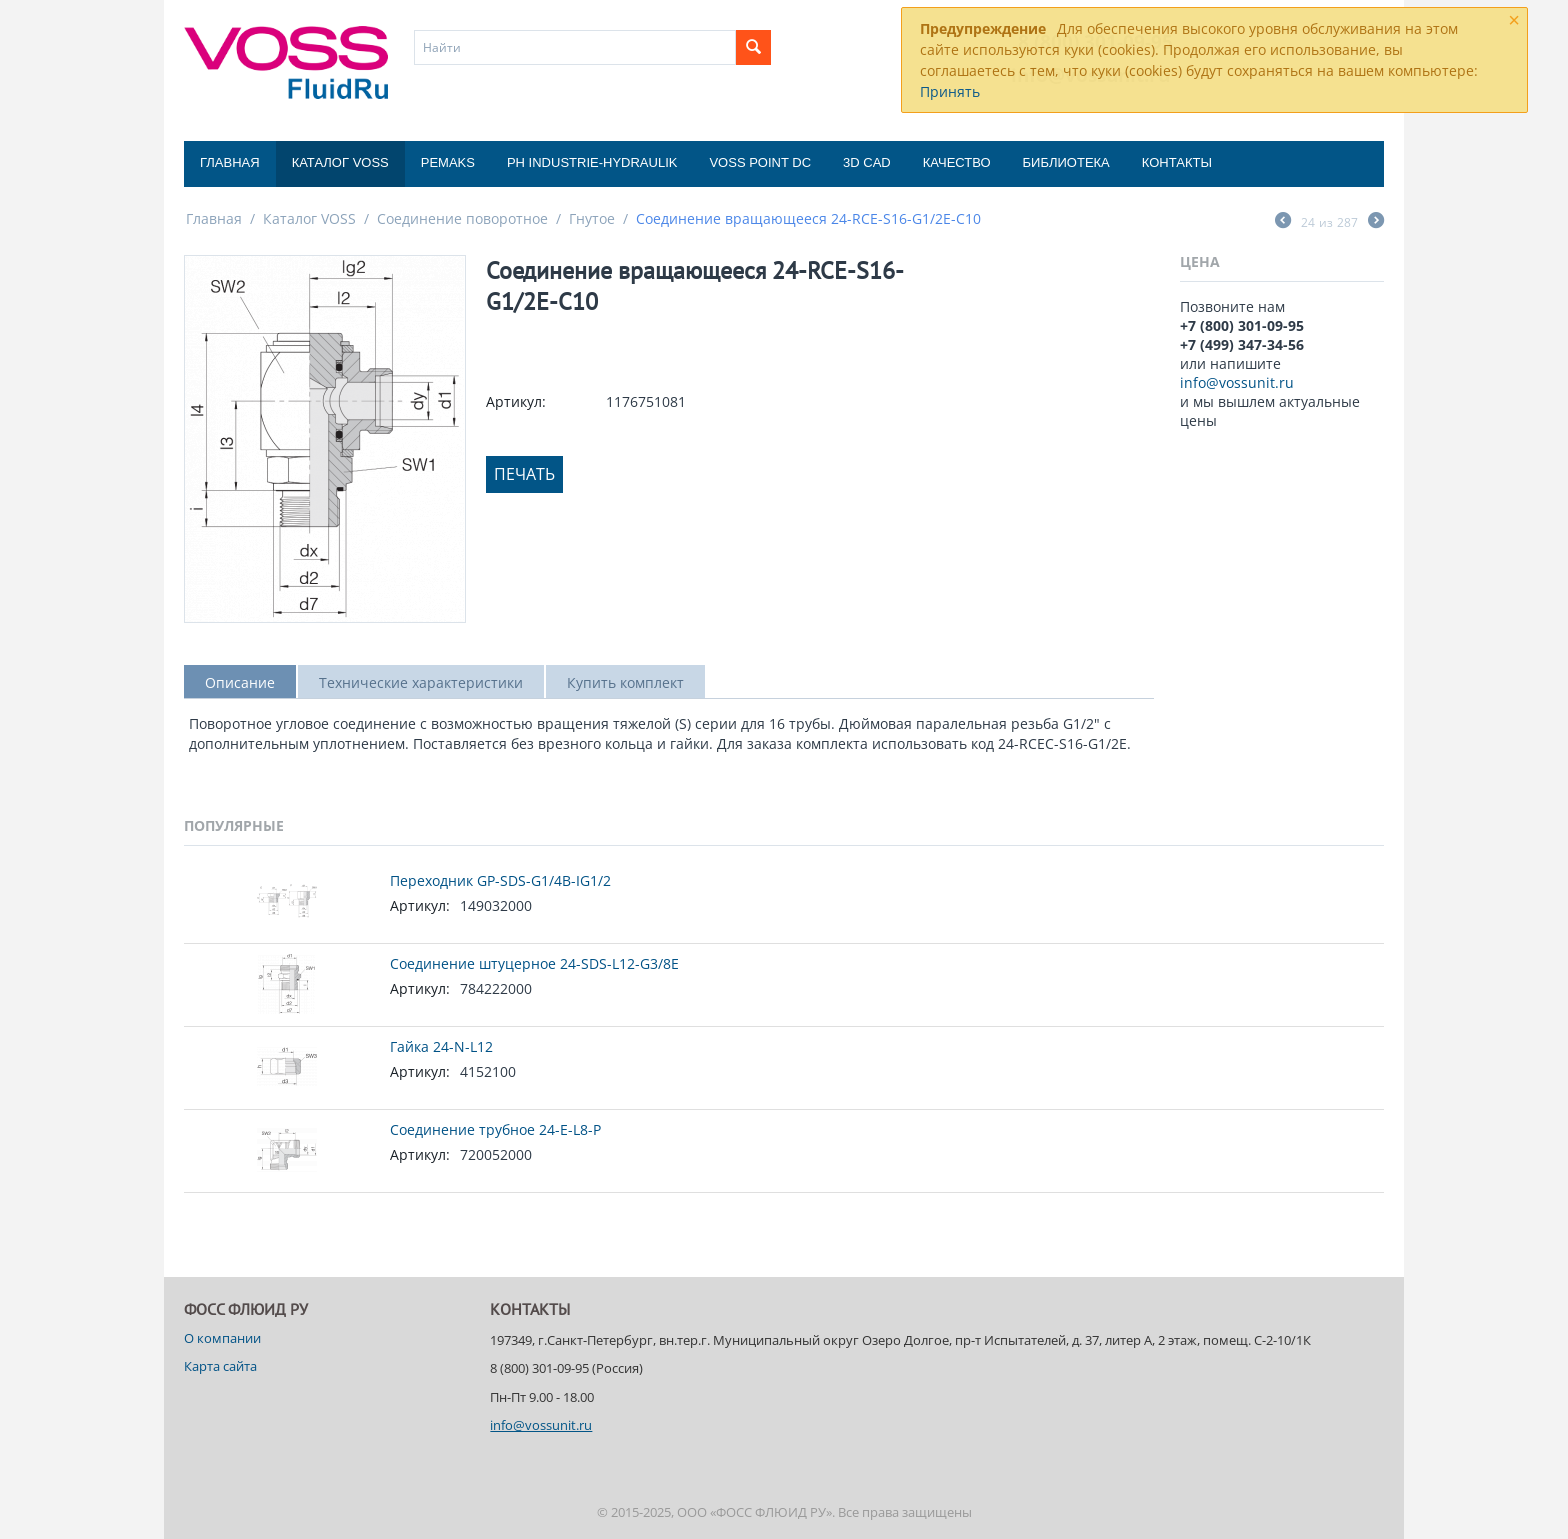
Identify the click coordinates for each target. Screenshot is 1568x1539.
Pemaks (448, 162)
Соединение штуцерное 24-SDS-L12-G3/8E (534, 963)
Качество (957, 162)
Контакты (1177, 162)
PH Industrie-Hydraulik (592, 162)
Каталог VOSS (340, 162)
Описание (240, 682)
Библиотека (1066, 162)
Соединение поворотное (462, 218)
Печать (524, 474)
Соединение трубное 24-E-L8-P (495, 1129)
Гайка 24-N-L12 (441, 1046)
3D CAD (867, 162)
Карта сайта (220, 1366)
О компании (222, 1338)
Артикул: (516, 401)
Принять (950, 91)
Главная (230, 162)
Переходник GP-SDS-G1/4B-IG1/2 (500, 880)
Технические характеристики (421, 682)
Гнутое (592, 218)
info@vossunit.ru (1237, 382)
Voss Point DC (760, 162)
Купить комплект (625, 682)
